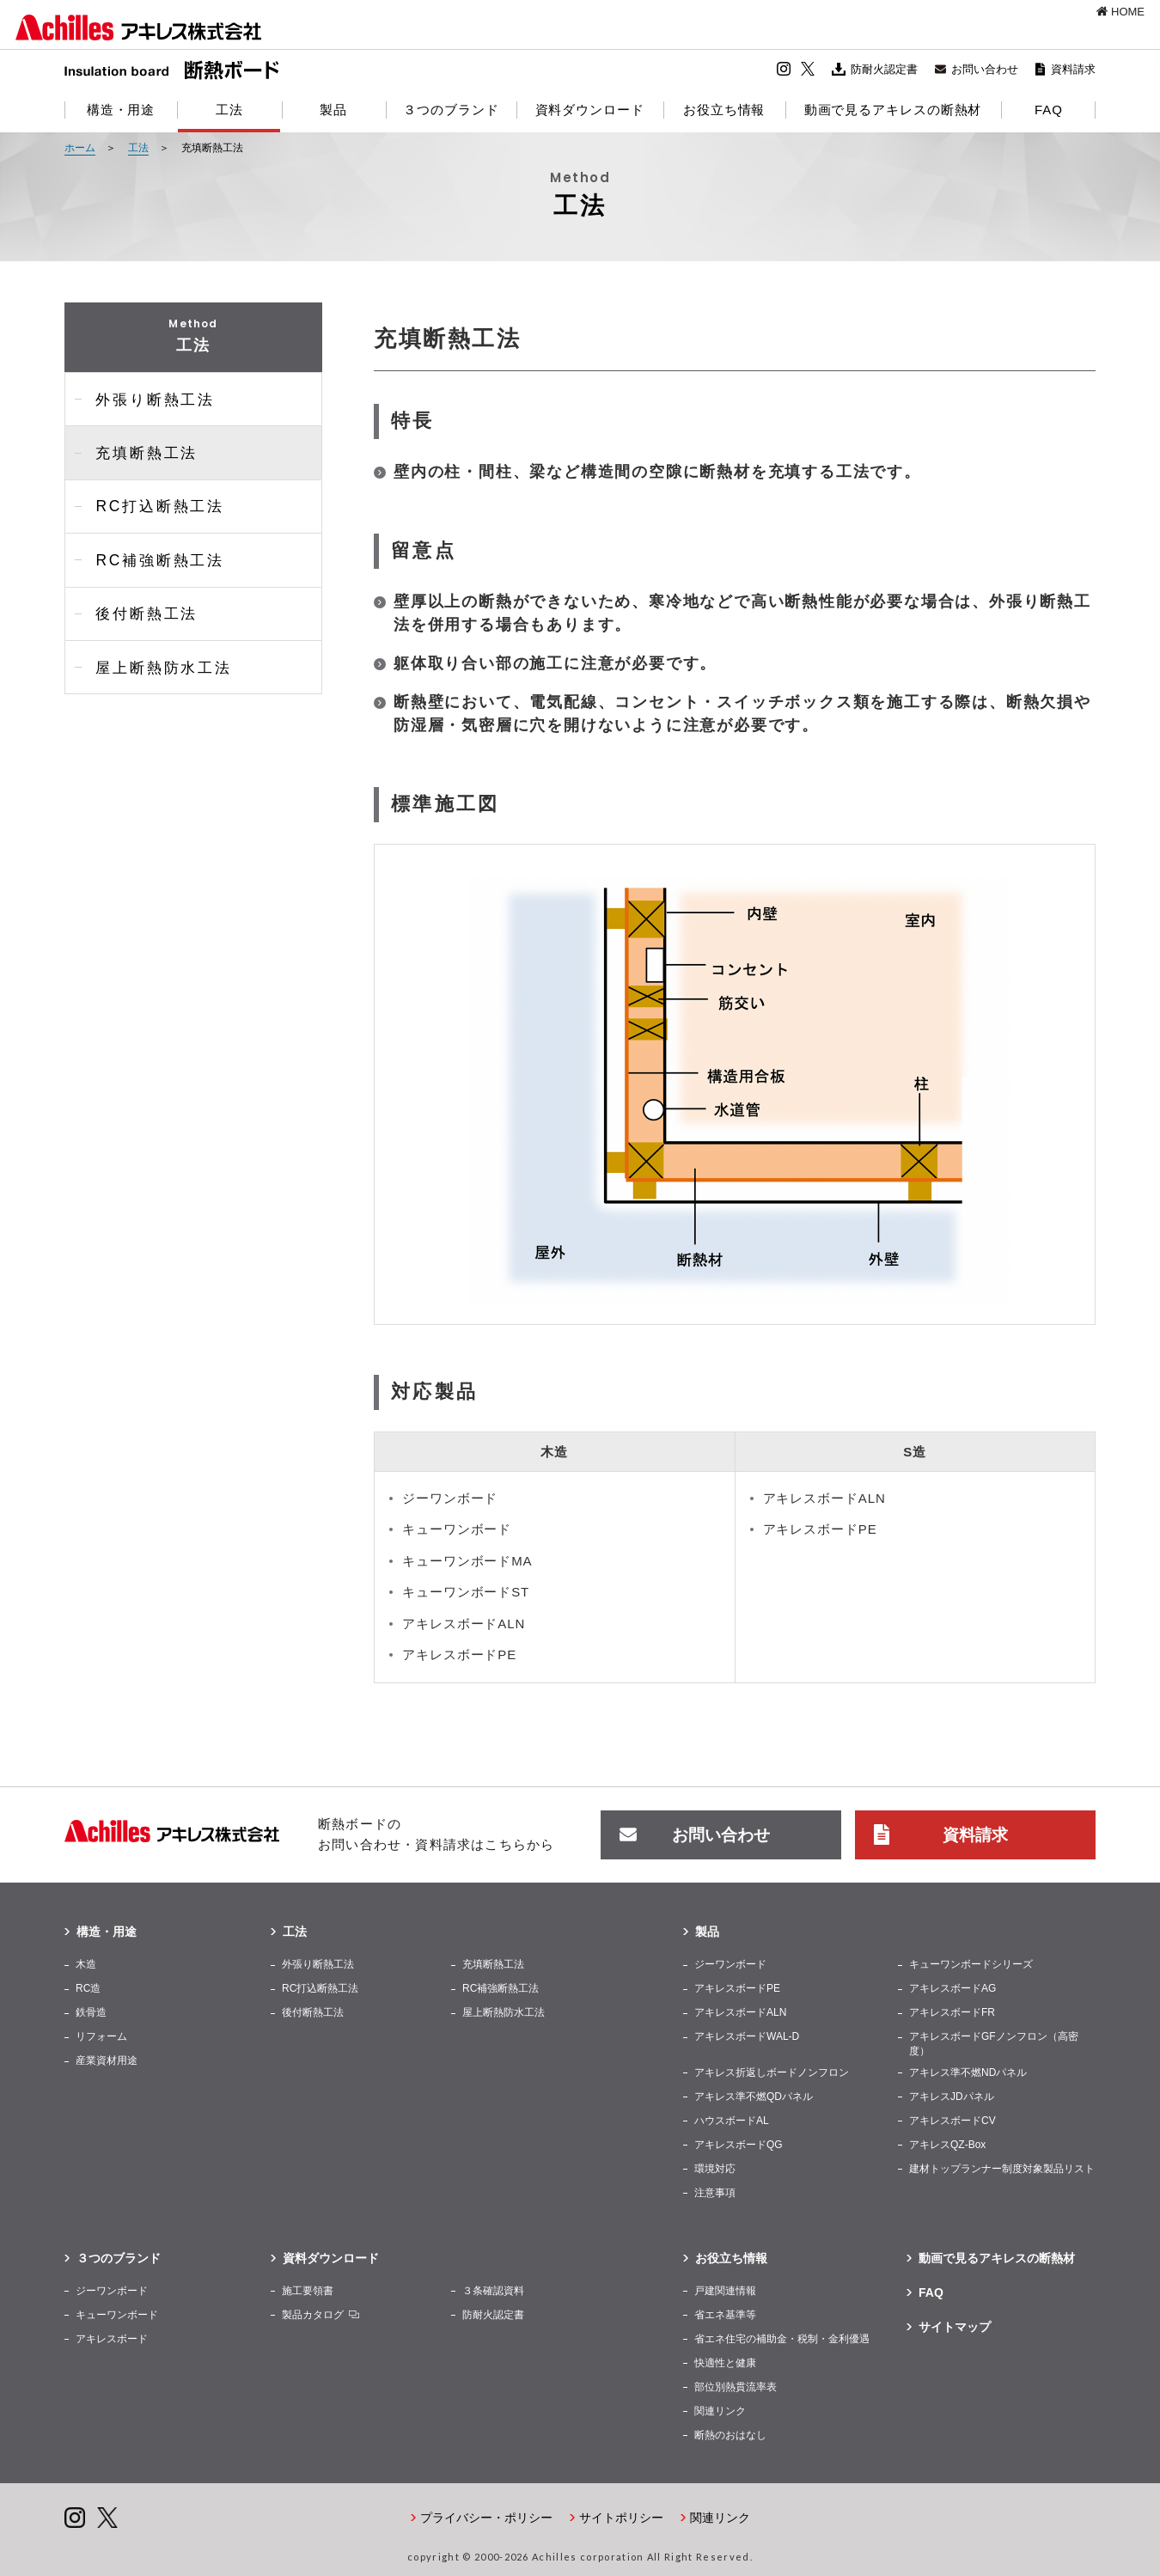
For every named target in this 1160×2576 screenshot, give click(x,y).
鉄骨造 (91, 2011)
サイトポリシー (621, 2516)
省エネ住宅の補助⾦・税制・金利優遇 (782, 2337)
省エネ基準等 (725, 2313)
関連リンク (720, 2409)
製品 (707, 1931)
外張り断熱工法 (149, 397)
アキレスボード (112, 2337)
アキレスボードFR (952, 2011)
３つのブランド (118, 2256)
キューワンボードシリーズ (971, 1963)
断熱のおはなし (730, 2433)
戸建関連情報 (725, 2289)
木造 (86, 1963)
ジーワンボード (730, 1963)
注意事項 (715, 2191)
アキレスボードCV (952, 2119)
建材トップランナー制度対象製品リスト (1002, 2167)
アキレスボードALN (740, 2011)
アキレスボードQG (738, 2143)
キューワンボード (117, 2313)
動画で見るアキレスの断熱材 (997, 2256)
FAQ (931, 2291)
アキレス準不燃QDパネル (753, 2095)
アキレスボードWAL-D (746, 2036)
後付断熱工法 (140, 602)
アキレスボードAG (952, 1987)
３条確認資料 (493, 2289)
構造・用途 (106, 1931)
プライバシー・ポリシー (486, 2516)
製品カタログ (313, 2313)
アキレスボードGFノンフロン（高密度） (993, 2043)
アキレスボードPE (737, 1987)
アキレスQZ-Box (947, 2143)
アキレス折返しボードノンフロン (771, 2071)
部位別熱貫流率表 (735, 2385)
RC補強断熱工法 (153, 550)
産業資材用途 (106, 2060)
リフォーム (101, 2036)
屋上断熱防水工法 (156, 652)
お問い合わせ (984, 69)
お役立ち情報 (731, 2256)
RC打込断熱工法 (153, 499)
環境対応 (715, 2167)
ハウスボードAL (731, 2119)
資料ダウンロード (331, 2256)
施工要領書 (307, 2289)
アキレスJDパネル (951, 2095)
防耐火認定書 (884, 69)
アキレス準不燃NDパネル (968, 2071)
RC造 (88, 1987)
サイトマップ (955, 2325)
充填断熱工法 (140, 448)
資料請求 (1073, 69)
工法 (295, 1931)
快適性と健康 (725, 2361)
